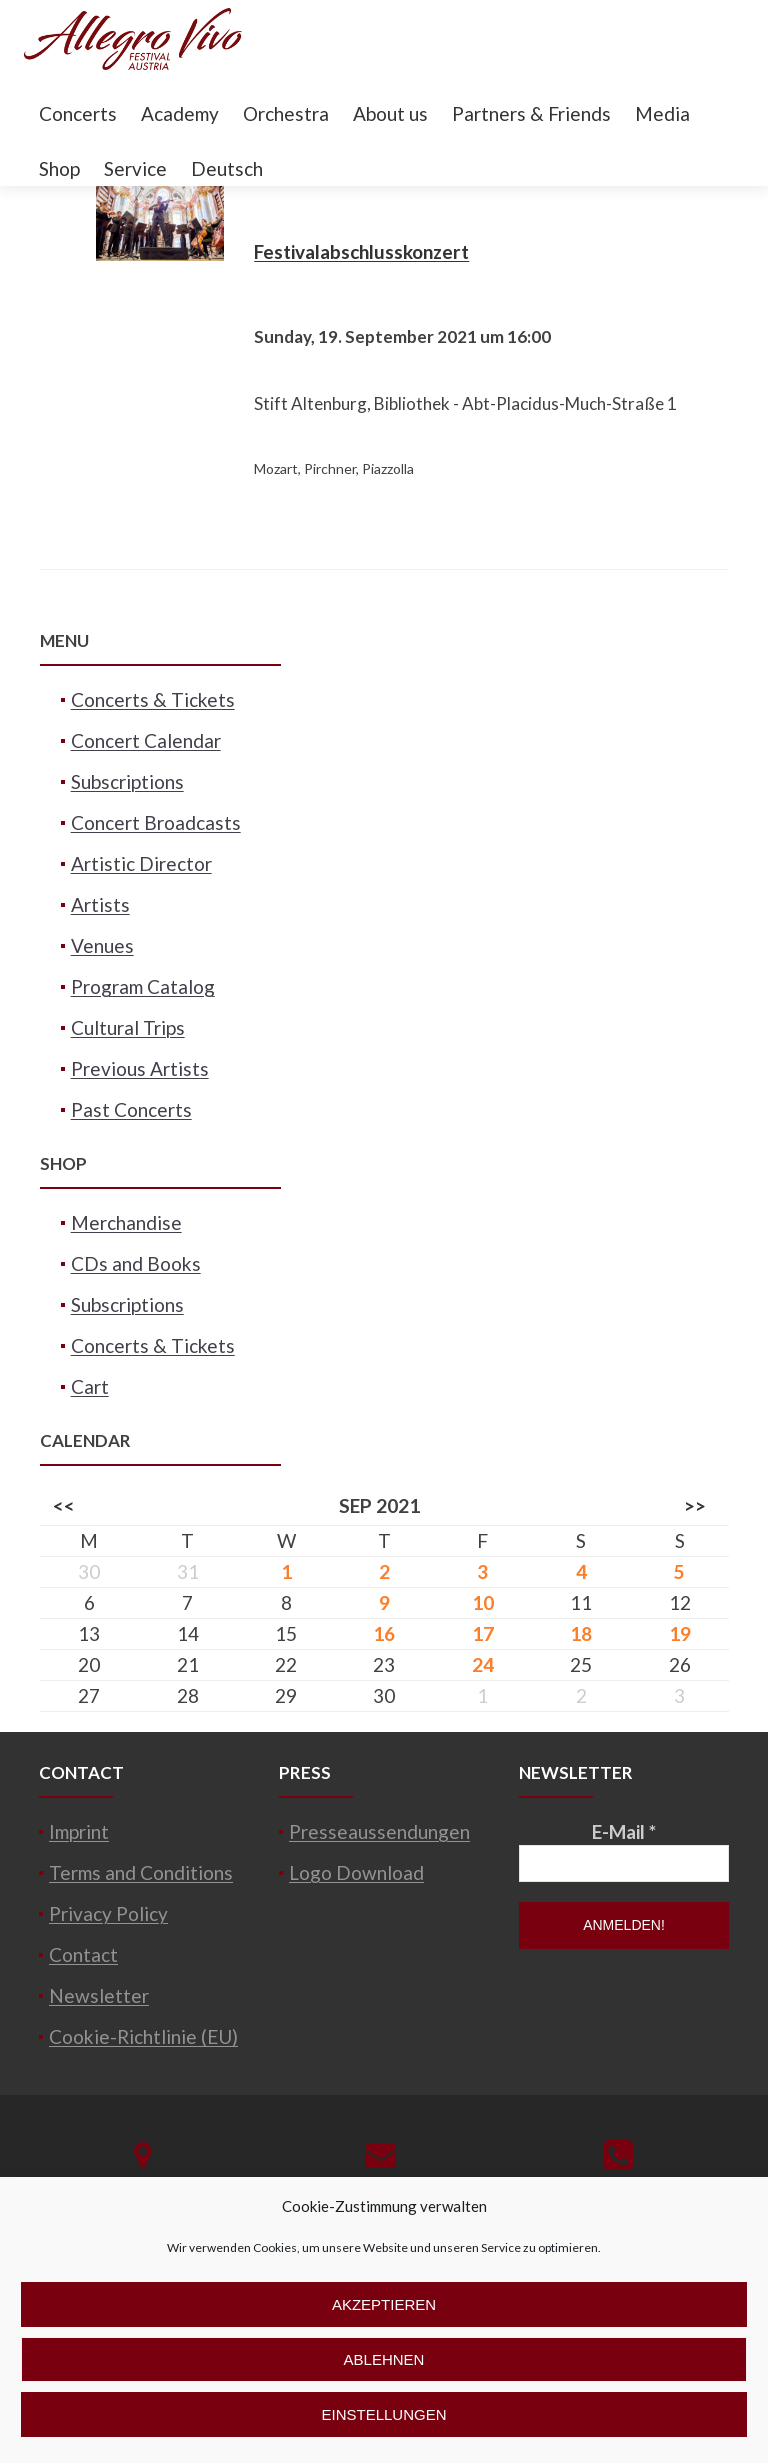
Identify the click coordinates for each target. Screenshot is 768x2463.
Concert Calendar (146, 740)
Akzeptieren (384, 2304)
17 (483, 1633)
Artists (100, 904)
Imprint (79, 1831)
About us (390, 113)
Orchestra (286, 113)
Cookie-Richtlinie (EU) (143, 2036)
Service (135, 168)
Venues (102, 945)
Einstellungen (383, 2414)
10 (483, 1602)
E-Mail (624, 1831)
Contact (83, 1954)
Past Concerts (131, 1109)
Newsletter (99, 1995)
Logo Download (356, 1872)
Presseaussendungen (379, 1831)
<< (64, 1505)
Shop (59, 168)
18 (581, 1633)
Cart (90, 1386)
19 (680, 1633)
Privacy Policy (108, 1913)
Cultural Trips (128, 1027)
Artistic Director (141, 863)
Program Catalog (143, 986)
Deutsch (227, 168)
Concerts (78, 113)
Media (662, 113)
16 (384, 1633)
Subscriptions (127, 781)
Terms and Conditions (141, 1872)
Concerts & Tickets (153, 699)
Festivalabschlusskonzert (361, 251)
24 (483, 1664)
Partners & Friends (531, 113)
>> (695, 1505)
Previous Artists (140, 1068)
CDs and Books (136, 1263)
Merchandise (126, 1222)
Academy (180, 113)
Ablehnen (384, 2359)
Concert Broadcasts (156, 822)
